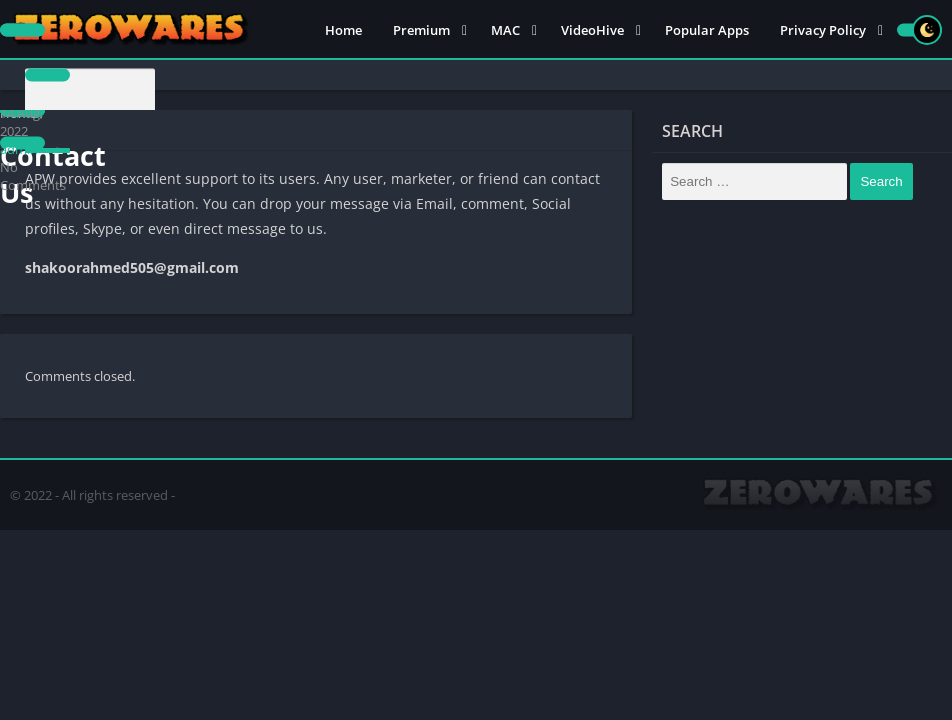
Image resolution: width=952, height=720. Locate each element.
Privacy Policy (823, 30)
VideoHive (592, 30)
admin (19, 149)
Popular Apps (707, 30)
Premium (421, 30)
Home (343, 30)
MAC (505, 30)
